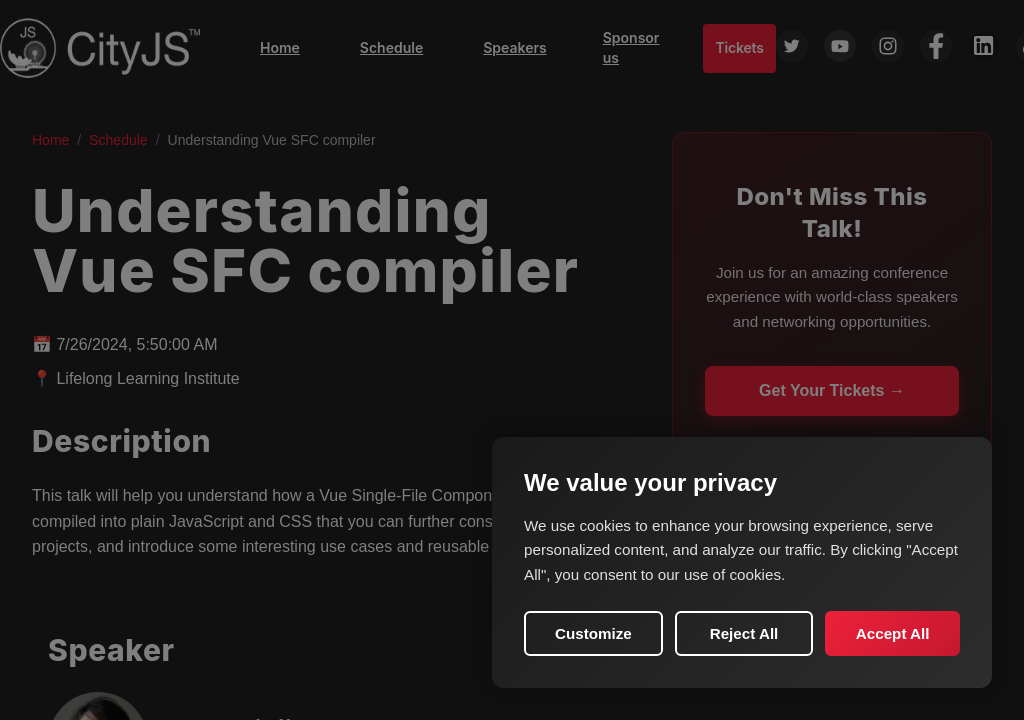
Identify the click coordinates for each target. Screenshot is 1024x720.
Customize (593, 633)
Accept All (893, 633)
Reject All (744, 633)
